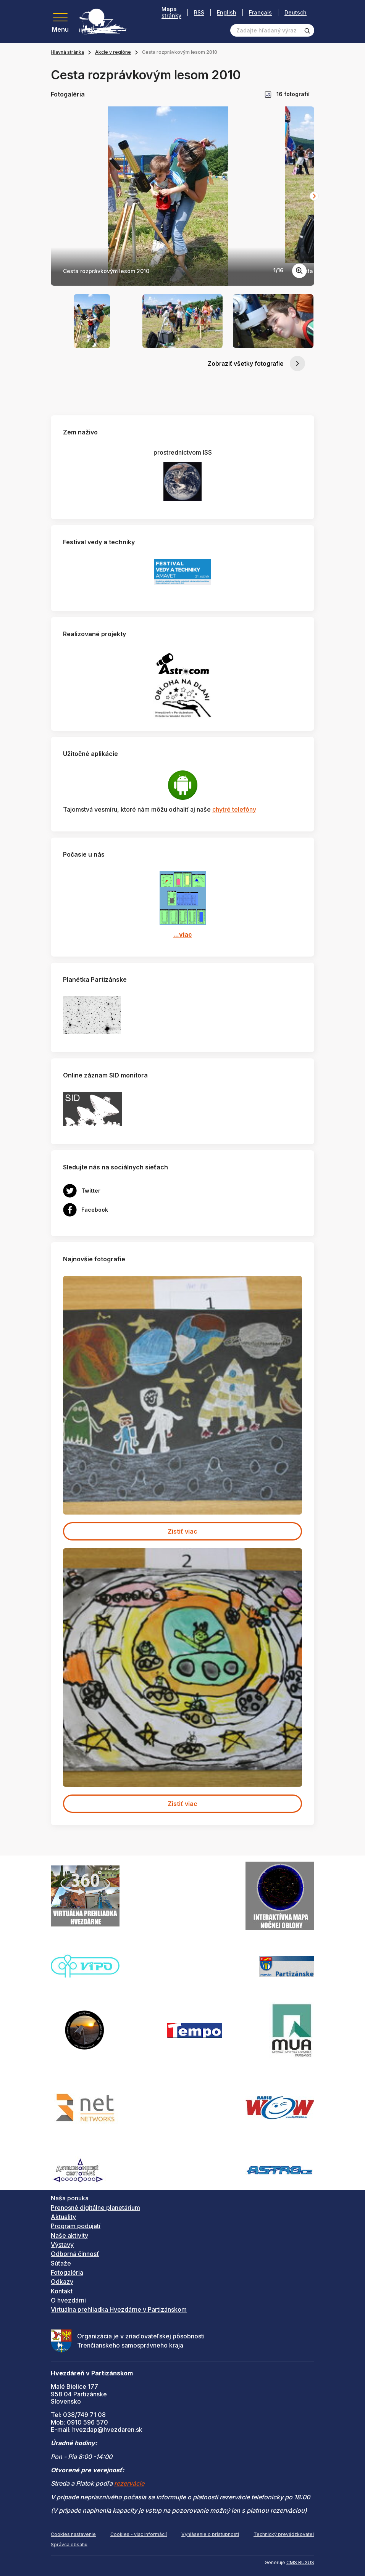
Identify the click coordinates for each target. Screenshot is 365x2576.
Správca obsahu (69, 2544)
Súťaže (61, 2263)
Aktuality (63, 2217)
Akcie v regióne (113, 52)
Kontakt (62, 2291)
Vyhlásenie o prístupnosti (210, 2534)
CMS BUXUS (300, 2562)
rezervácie (129, 2483)
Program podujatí (75, 2226)
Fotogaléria (67, 2272)
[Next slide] (314, 196)
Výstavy (62, 2244)
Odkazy (62, 2281)
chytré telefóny (234, 809)
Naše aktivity (69, 2235)
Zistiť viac (182, 1531)
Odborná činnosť (75, 2254)
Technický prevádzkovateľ (284, 2534)
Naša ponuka (70, 2198)
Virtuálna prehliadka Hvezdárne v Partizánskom (119, 2309)
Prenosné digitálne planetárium (95, 2207)
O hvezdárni (68, 2300)
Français (260, 12)
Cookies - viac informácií (138, 2534)
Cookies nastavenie (73, 2534)
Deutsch (295, 12)
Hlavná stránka (67, 52)
